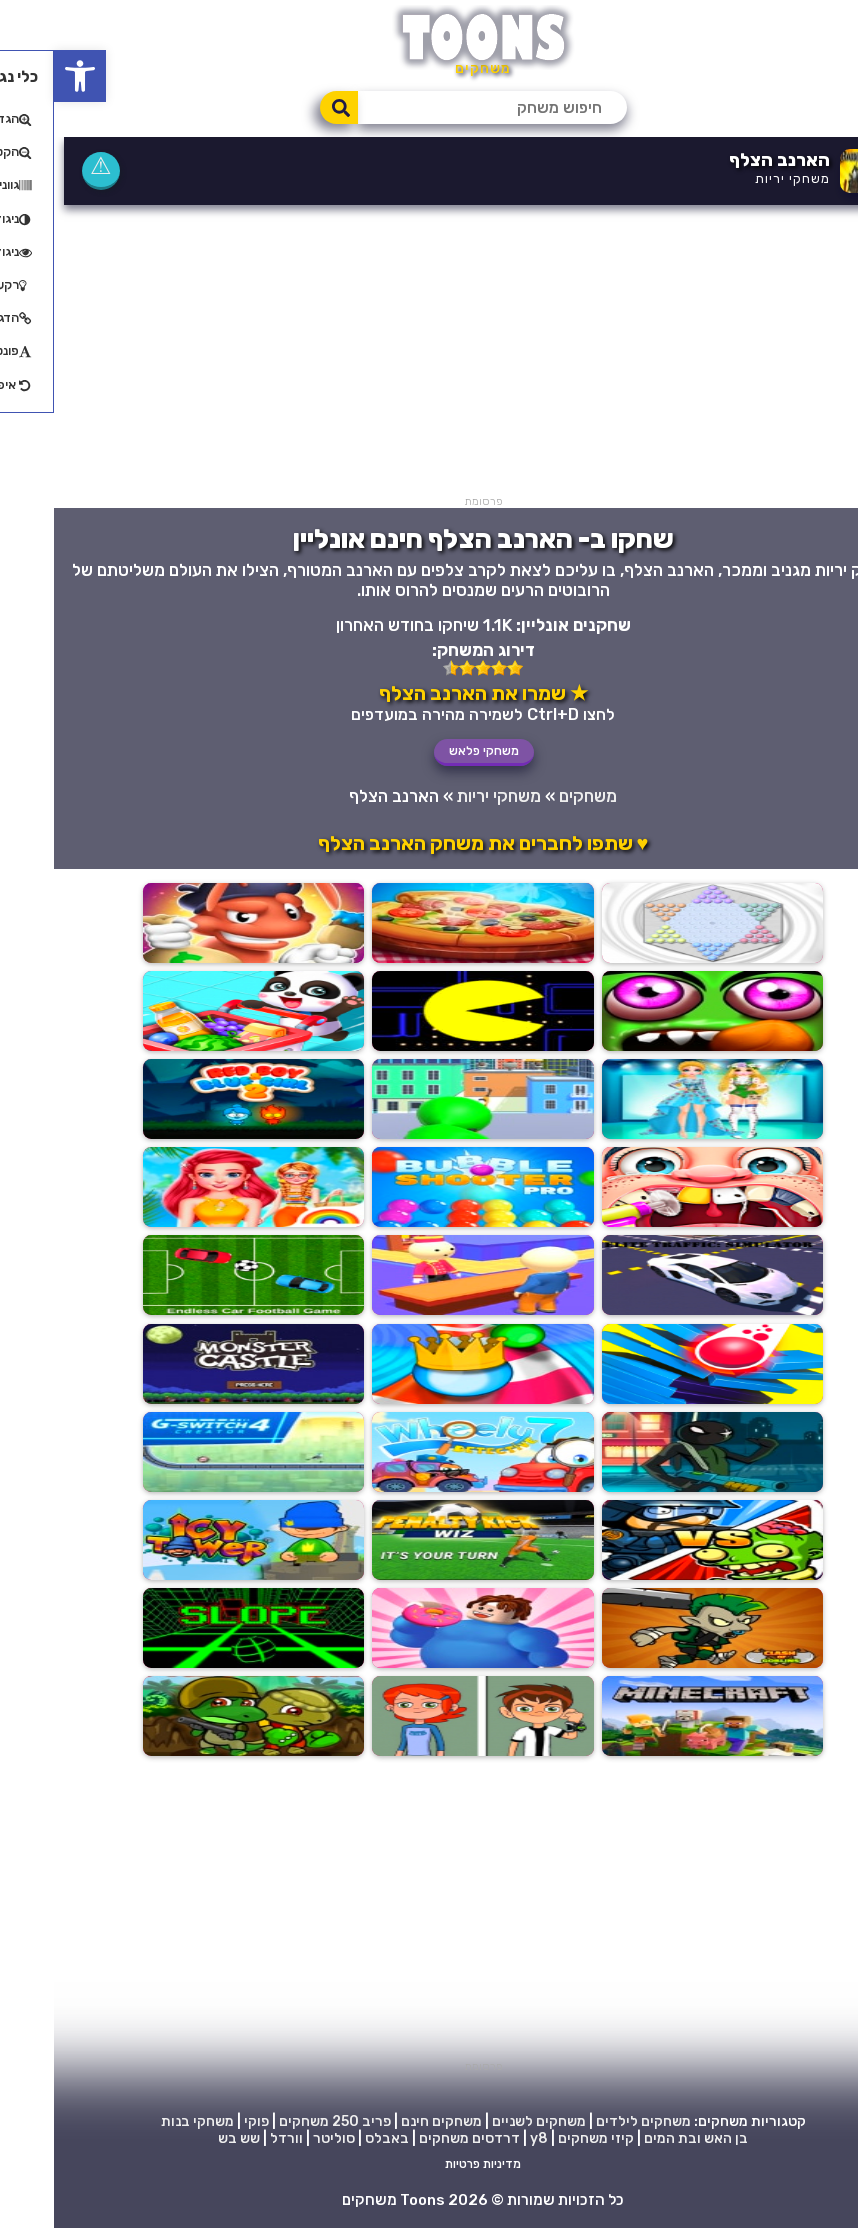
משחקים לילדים (589, 2120)
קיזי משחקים (542, 2137)
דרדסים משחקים (415, 2137)
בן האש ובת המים (642, 2137)
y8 (485, 2137)
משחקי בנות (143, 2120)
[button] (26, 76)
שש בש (185, 2137)
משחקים (534, 796)
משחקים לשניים (485, 2120)
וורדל (232, 2137)
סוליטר (280, 2137)
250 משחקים (265, 2120)
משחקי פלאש (430, 751)
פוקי (202, 2120)
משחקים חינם (387, 2120)
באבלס (333, 2137)
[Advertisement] (429, 355)
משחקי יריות (738, 178)
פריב (322, 2120)
